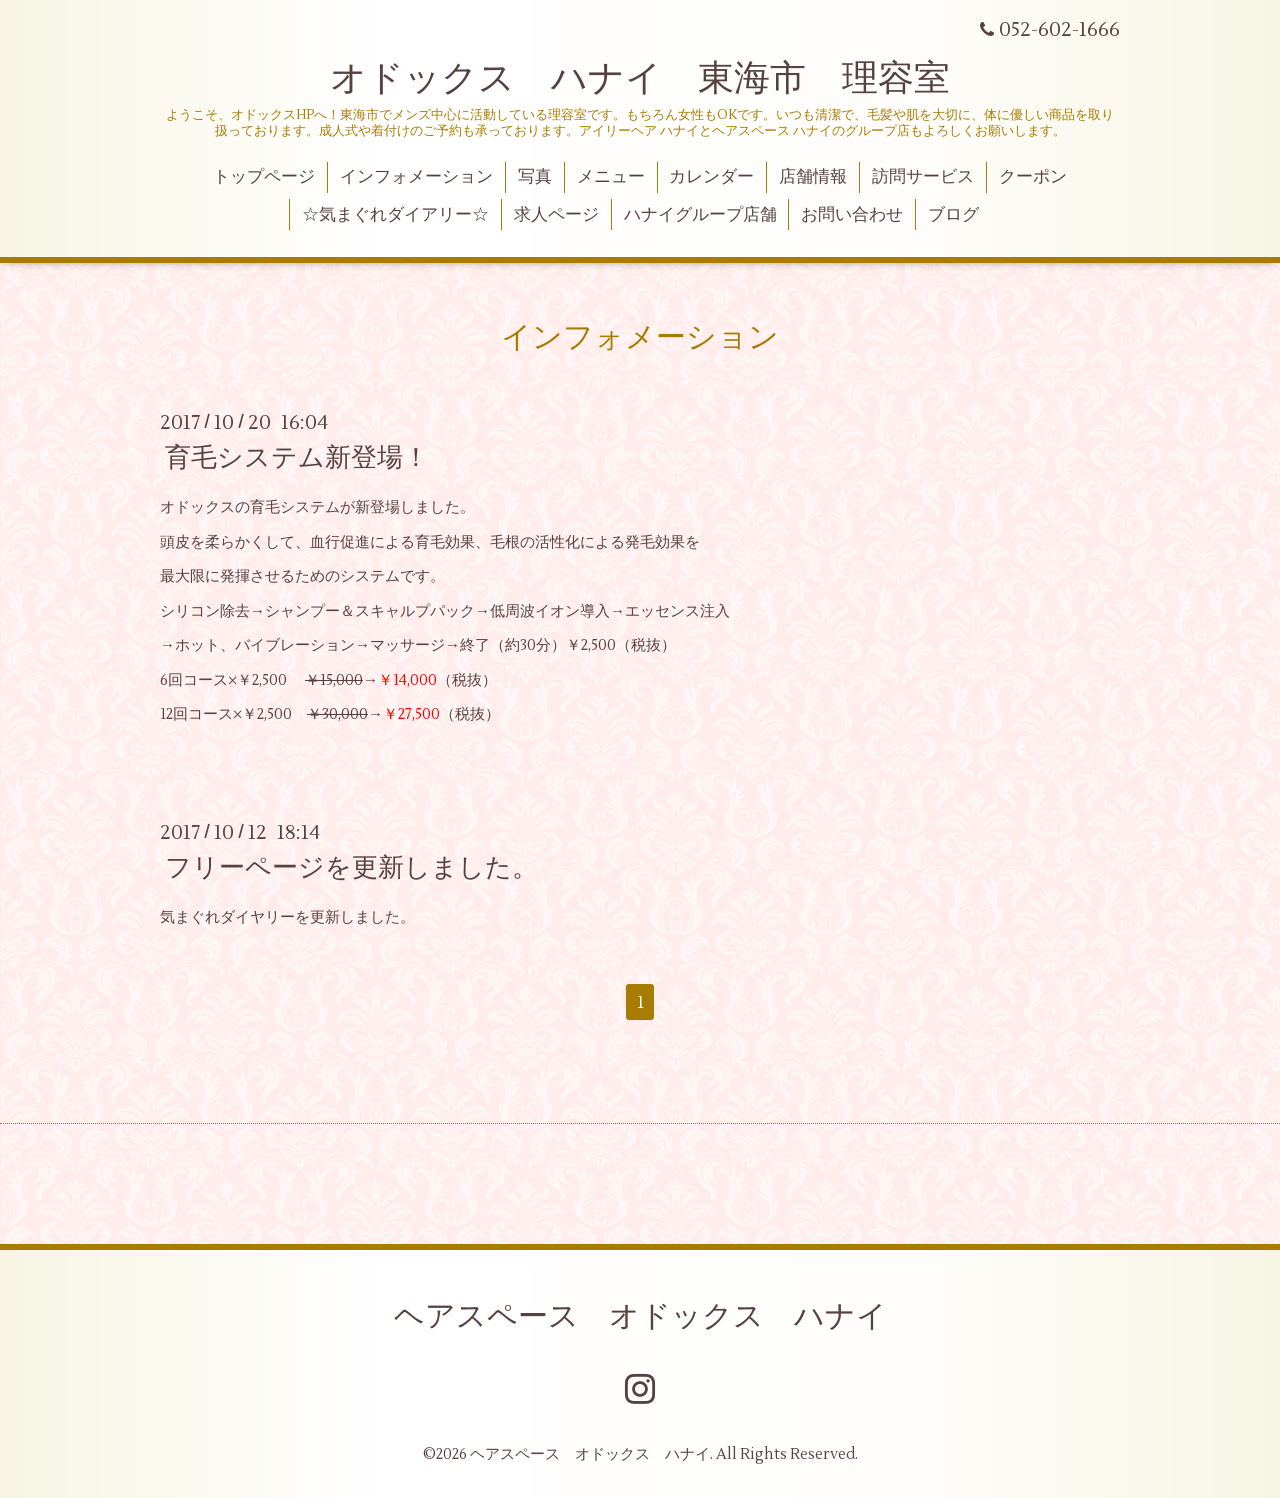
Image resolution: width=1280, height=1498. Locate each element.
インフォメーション (416, 177)
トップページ (264, 177)
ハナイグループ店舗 (700, 215)
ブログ (953, 215)
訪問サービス (923, 177)
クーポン (1033, 177)
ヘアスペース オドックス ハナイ (640, 1316)
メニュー (611, 177)
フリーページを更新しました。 (351, 868)
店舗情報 (813, 177)
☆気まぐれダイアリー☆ (395, 215)
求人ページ (556, 215)
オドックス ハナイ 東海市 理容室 (640, 79)
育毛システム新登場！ (297, 458)
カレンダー (711, 177)
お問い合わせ (852, 215)
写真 (535, 177)
